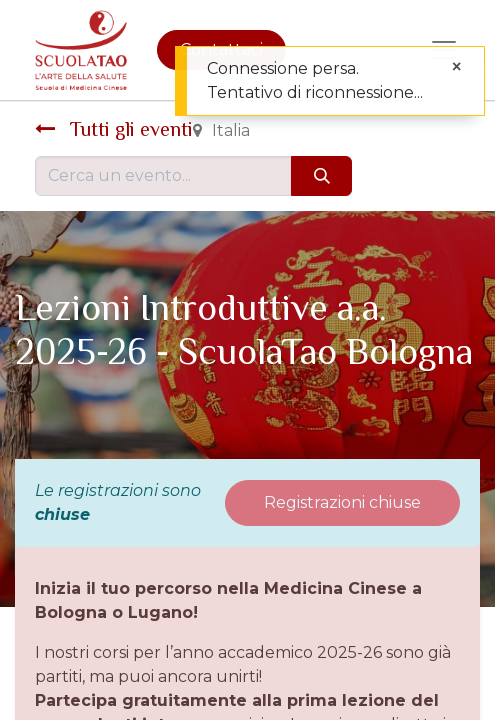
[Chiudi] (456, 67)
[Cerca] (321, 176)
